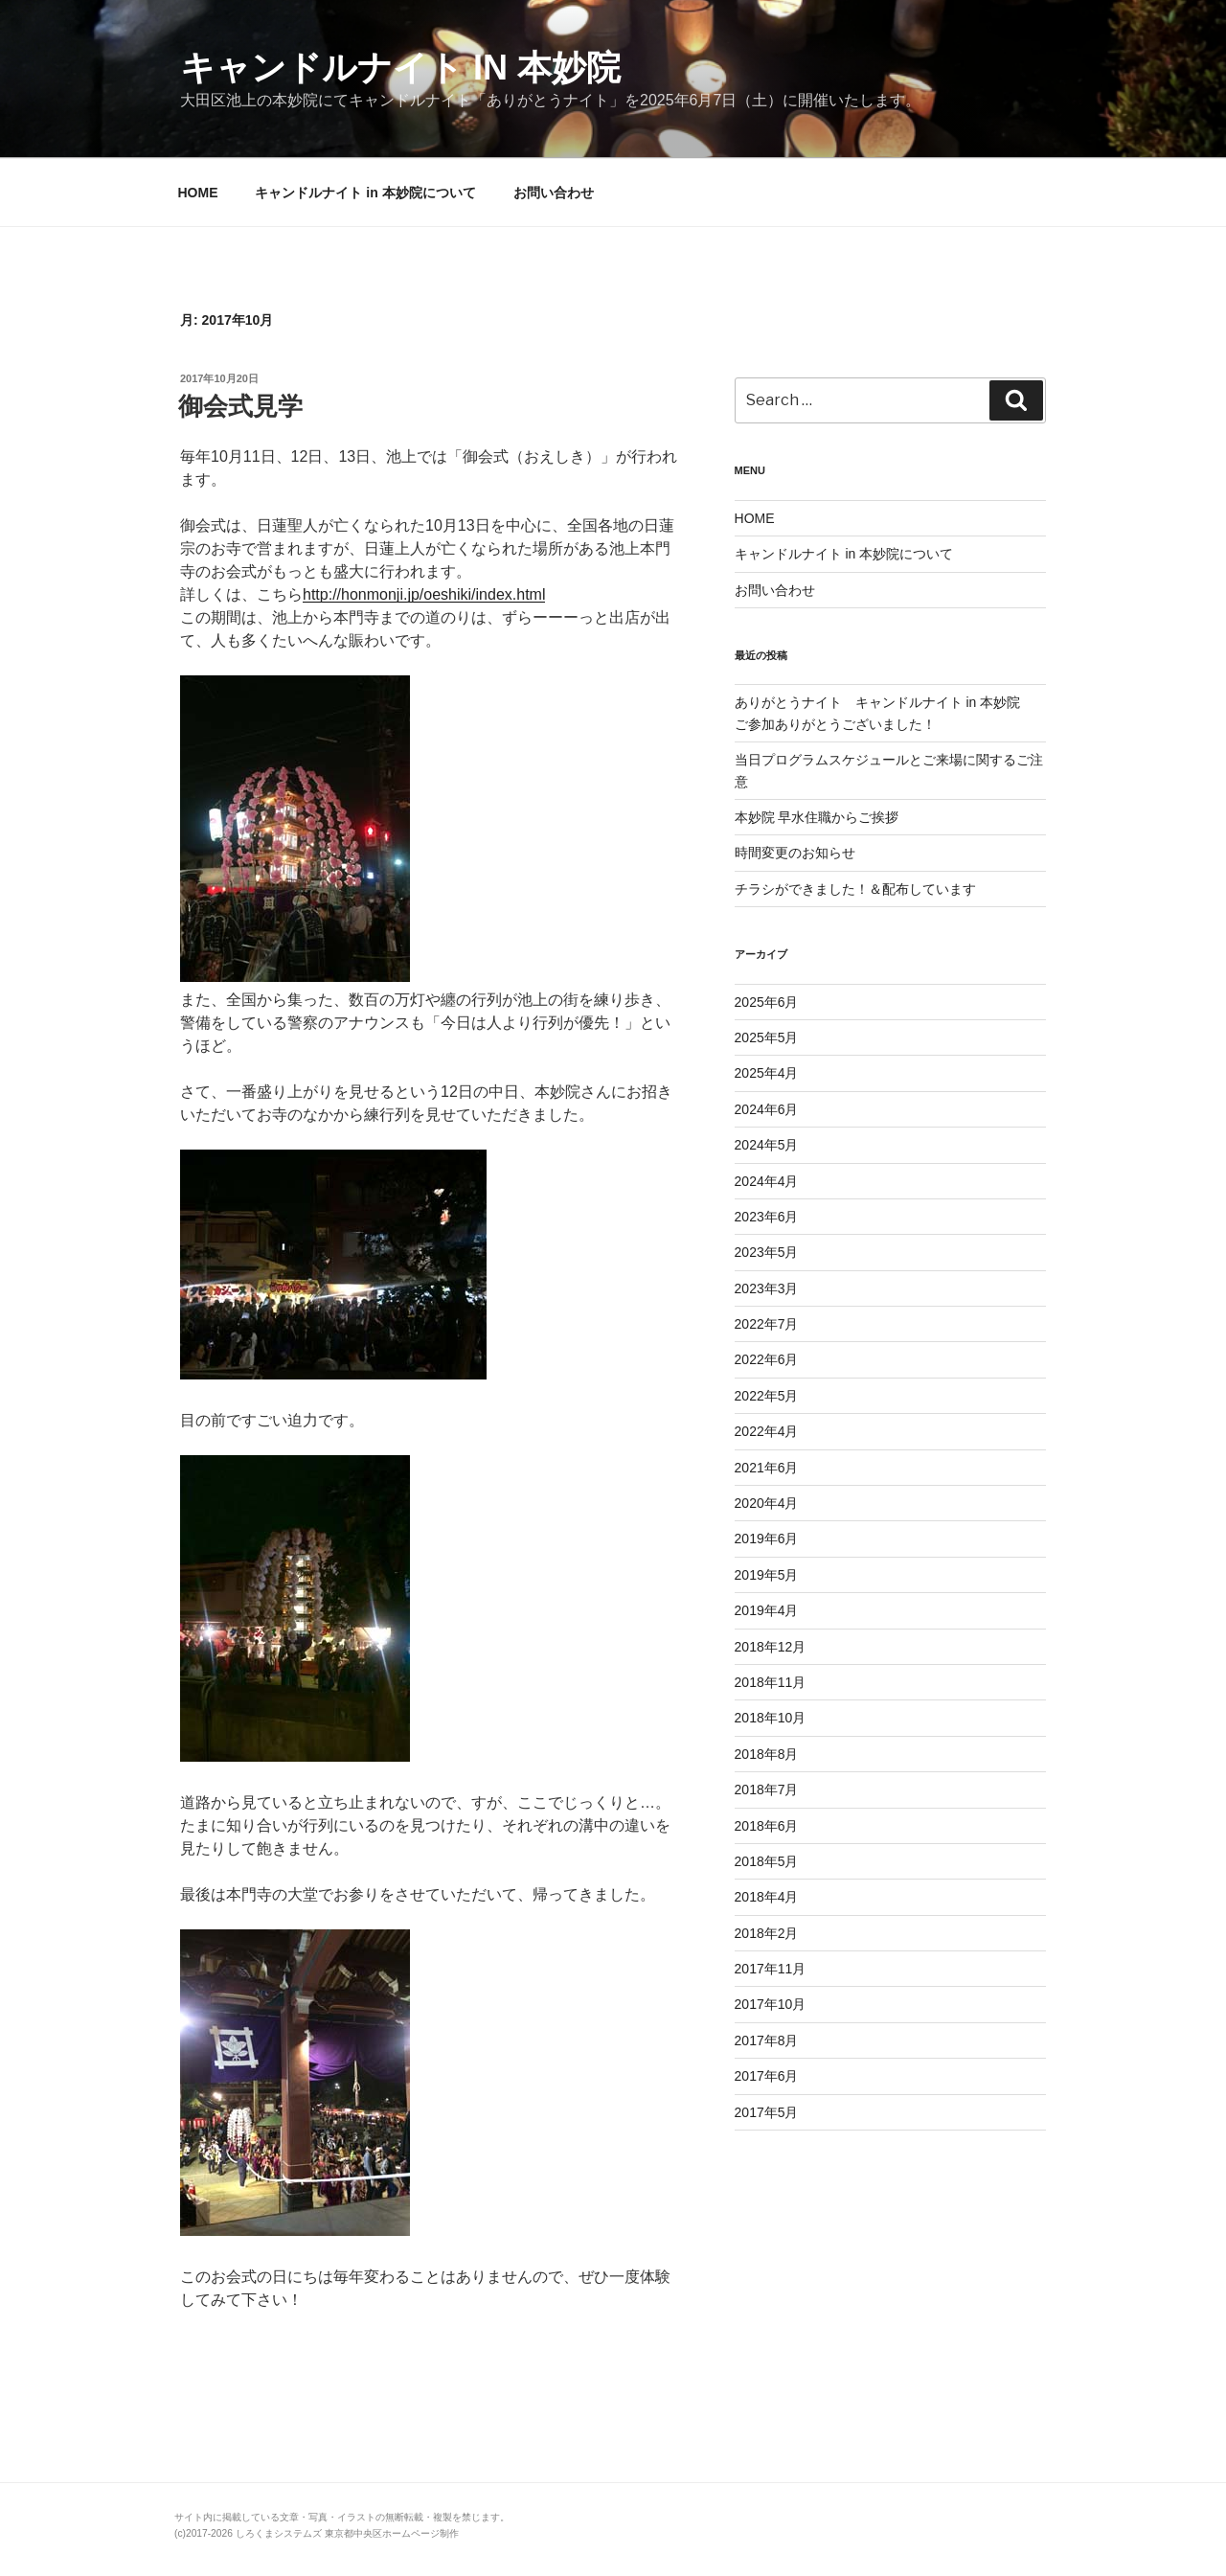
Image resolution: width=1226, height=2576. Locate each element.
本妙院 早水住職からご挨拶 (817, 817)
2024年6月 (767, 1109)
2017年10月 (770, 2004)
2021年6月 (767, 1467)
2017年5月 (767, 2112)
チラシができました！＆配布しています (855, 889)
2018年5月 (767, 1861)
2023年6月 (767, 1216)
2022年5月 (767, 1395)
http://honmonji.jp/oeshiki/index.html (424, 594)
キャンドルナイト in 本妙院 (400, 67)
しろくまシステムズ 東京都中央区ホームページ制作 (347, 2533)
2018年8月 (767, 1754)
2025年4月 (767, 1073)
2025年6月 (767, 1002)
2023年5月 (767, 1252)
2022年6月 (767, 1359)
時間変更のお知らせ (795, 852)
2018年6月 (767, 1826)
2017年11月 (770, 1968)
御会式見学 (240, 406)
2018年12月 (770, 1646)
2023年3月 (767, 1288)
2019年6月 (767, 1538)
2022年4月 (767, 1431)
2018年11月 (770, 1682)
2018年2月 (767, 1933)
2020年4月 (767, 1503)
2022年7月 (767, 1324)
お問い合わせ (553, 192)
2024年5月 (767, 1144)
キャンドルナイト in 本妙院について (365, 192)
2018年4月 (767, 1896)
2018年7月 (767, 1789)
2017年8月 (767, 2040)
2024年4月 (767, 1181)
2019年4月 (767, 1610)
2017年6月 (767, 2076)
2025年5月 (767, 1037)
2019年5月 (767, 1575)
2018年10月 (770, 1717)
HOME (198, 192)
